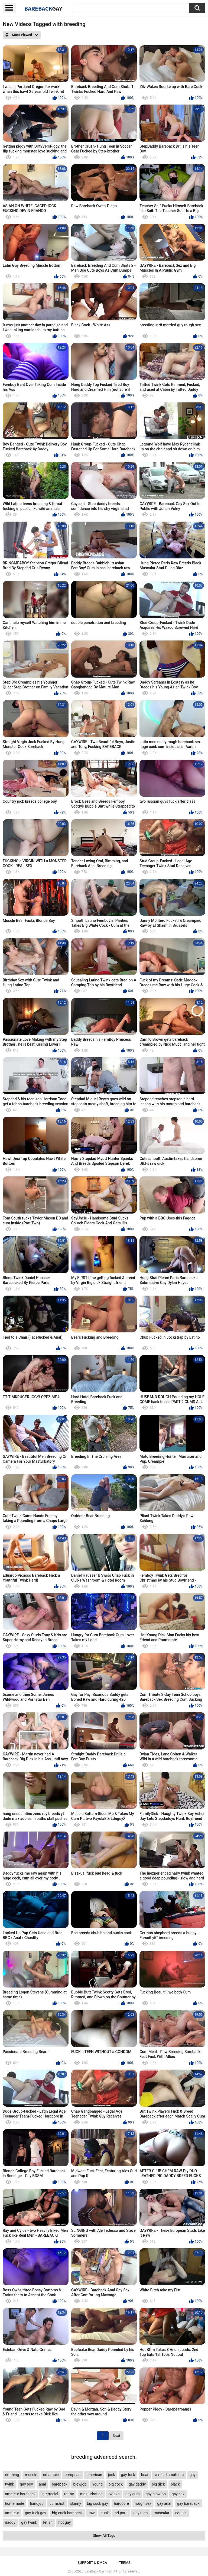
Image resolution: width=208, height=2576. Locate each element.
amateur (12, 2513)
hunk (104, 2513)
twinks (114, 2494)
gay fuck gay (35, 2513)
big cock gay (97, 2503)
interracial (49, 2494)
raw (92, 2513)
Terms (125, 2563)
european (72, 2475)
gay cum (132, 2494)
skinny (75, 2503)
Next (116, 2436)
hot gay (64, 2522)
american (94, 2475)
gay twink (29, 2522)
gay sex (178, 2494)
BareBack (43, 8)
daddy (10, 2522)
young (97, 2484)
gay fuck (128, 2475)
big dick (158, 2484)
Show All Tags (104, 2535)
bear (145, 2475)
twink (9, 2484)
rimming (12, 2475)
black (175, 2484)
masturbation (91, 2494)
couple (181, 2513)
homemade (14, 2503)
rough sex (143, 2503)
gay (193, 2475)
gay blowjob (156, 2494)
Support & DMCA (92, 2563)
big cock (116, 2484)
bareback (59, 2484)
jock (111, 2475)
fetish (48, 2522)
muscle (31, 2475)
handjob (37, 2503)
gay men (141, 2513)
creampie (51, 2475)
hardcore (121, 2503)
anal (42, 2484)
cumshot (57, 2503)
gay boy (26, 2484)
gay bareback (188, 2503)
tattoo (69, 2494)
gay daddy (137, 2484)
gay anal (164, 2503)
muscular (161, 2513)
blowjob (80, 2484)
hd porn (121, 2513)
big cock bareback (67, 2513)
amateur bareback (20, 2494)
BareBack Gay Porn (98, 2571)
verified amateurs (169, 2475)
